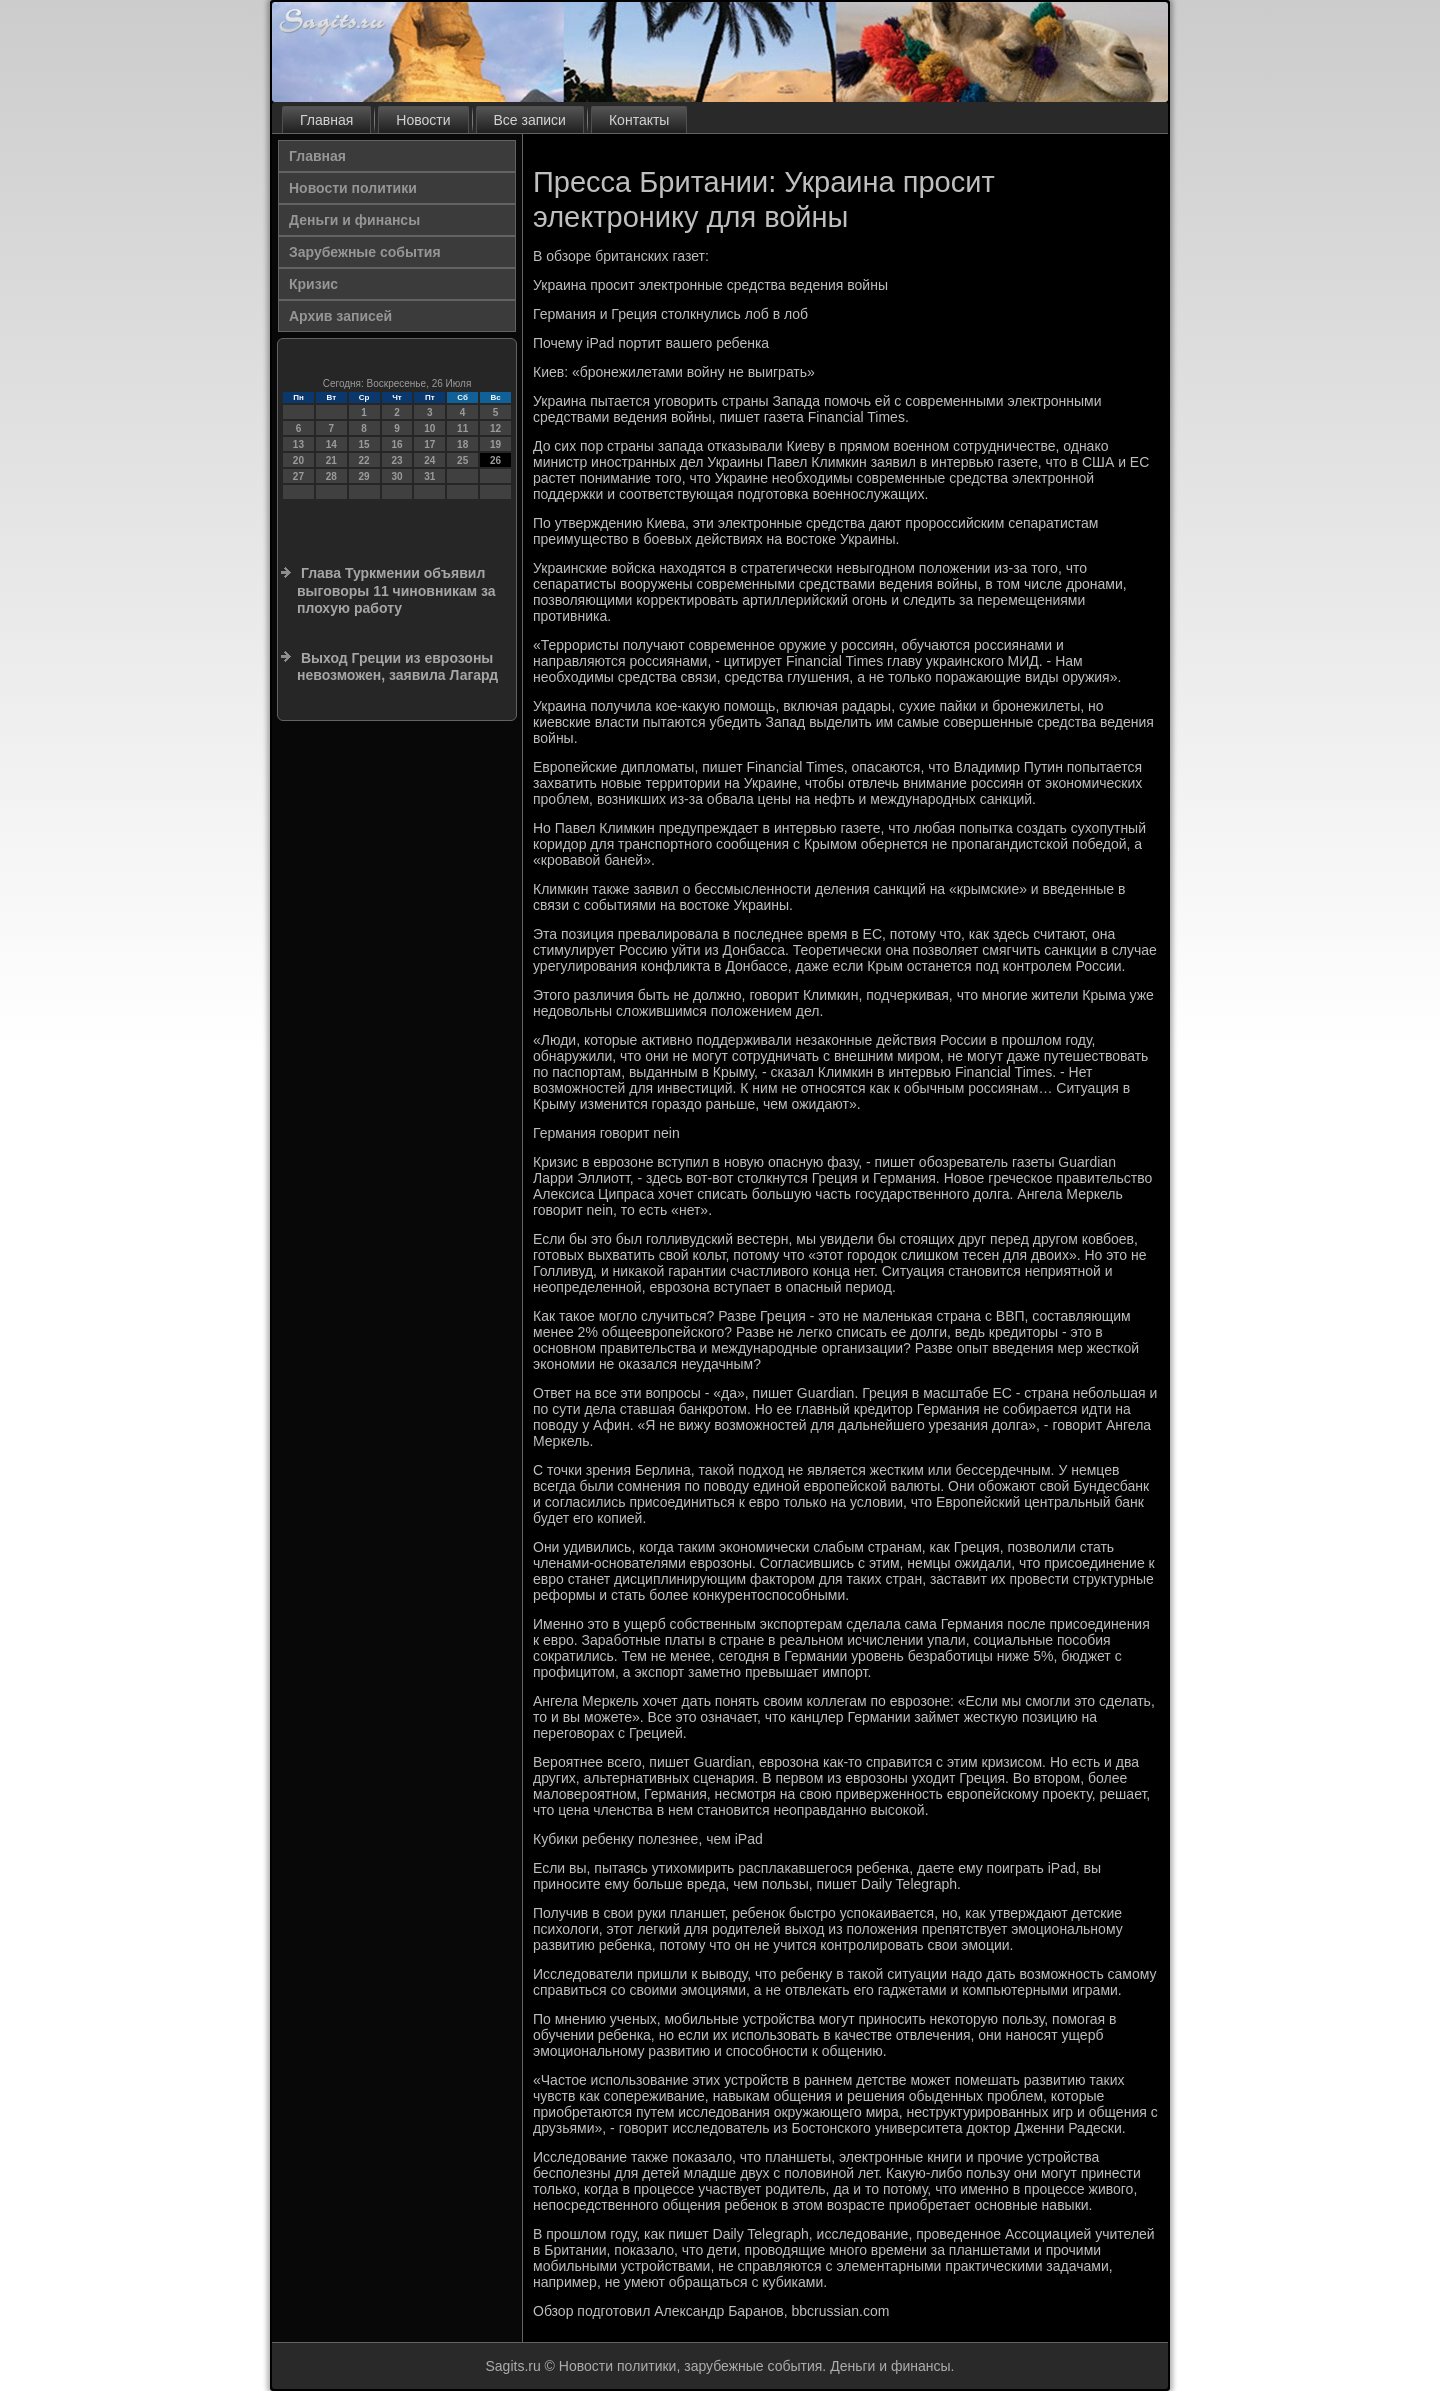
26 (495, 460)
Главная (326, 120)
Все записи (530, 120)
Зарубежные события (365, 252)
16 (396, 444)
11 (462, 428)
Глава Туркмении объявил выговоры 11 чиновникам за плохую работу (396, 590)
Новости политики (353, 188)
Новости (423, 120)
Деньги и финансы (354, 220)
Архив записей (340, 316)
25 (462, 460)
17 (429, 444)
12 (495, 428)
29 (364, 476)
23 (396, 460)
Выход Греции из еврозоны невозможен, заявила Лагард (397, 667)
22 (364, 460)
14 (331, 444)
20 (298, 460)
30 (396, 476)
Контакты (639, 120)
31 (429, 476)
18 (462, 444)
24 (429, 460)
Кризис (313, 284)
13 (298, 444)
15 (364, 444)
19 (495, 444)
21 (331, 460)
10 (429, 428)
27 (298, 476)
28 (331, 476)
